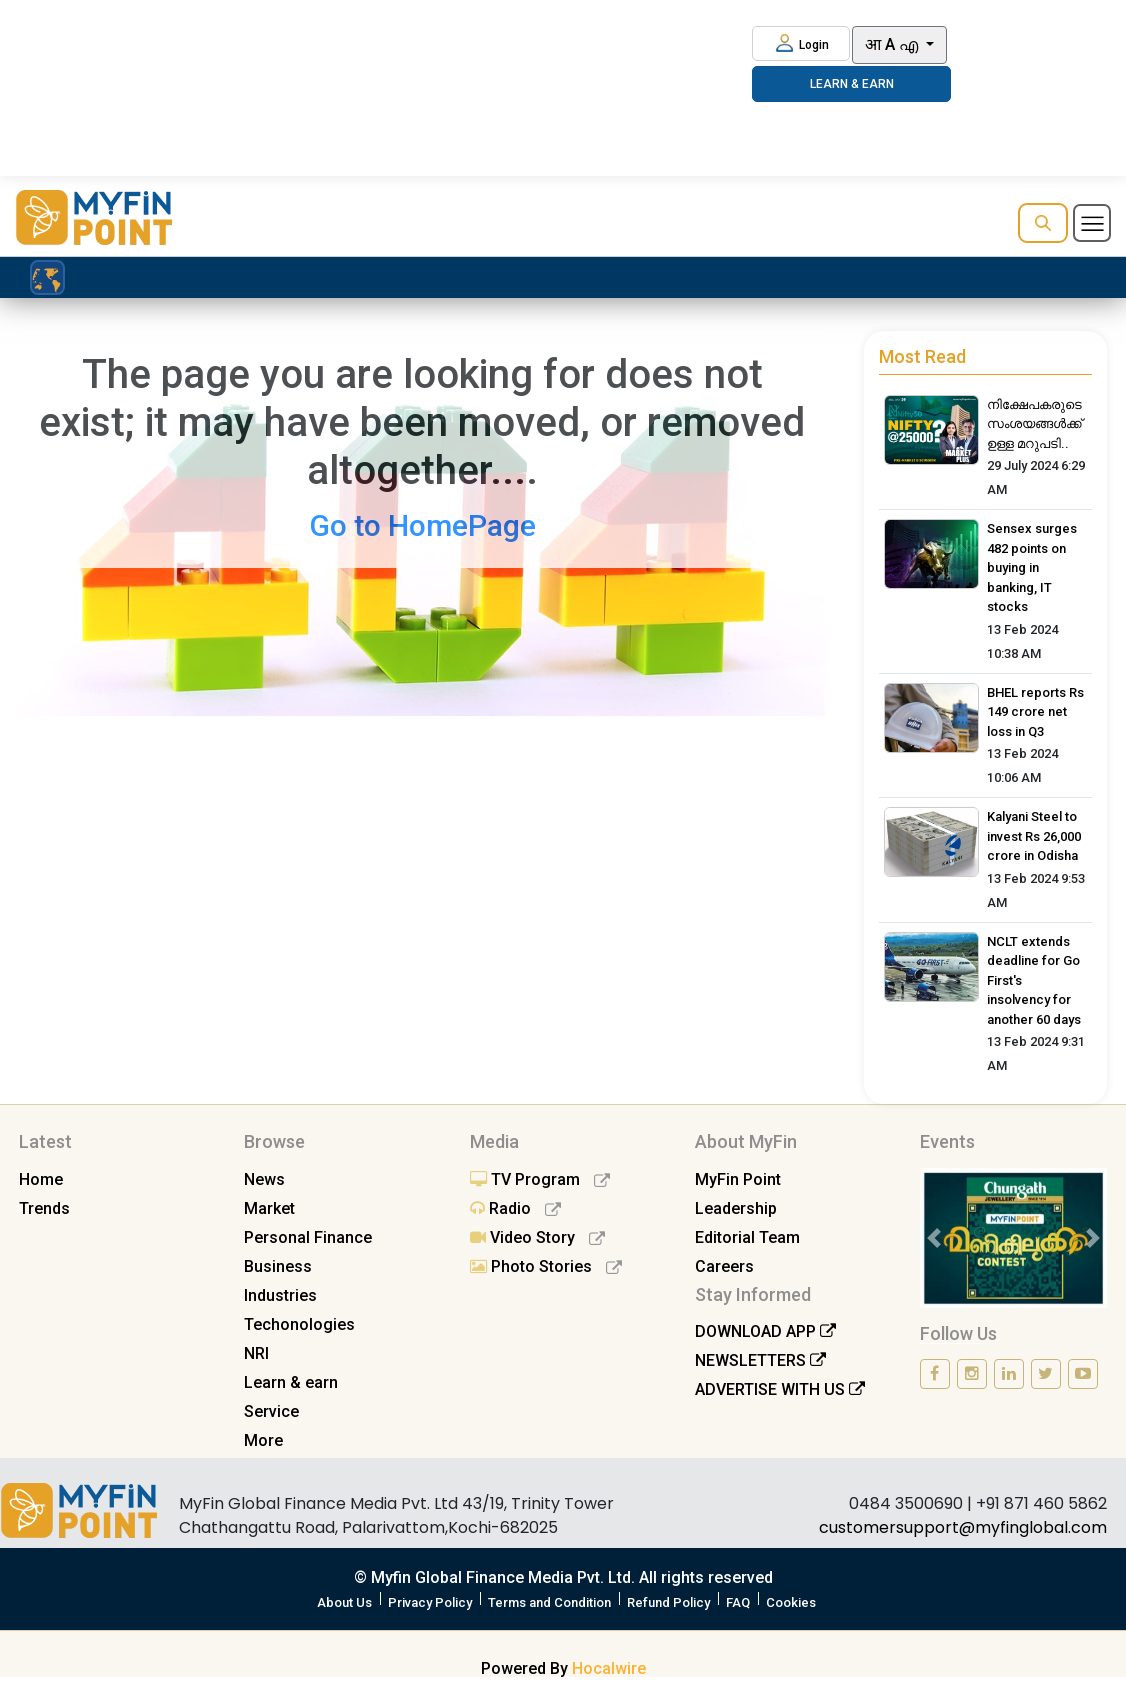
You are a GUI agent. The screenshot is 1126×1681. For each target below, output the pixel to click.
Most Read (922, 356)
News (264, 1179)
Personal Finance (308, 1237)
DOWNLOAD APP (765, 1331)
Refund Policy (668, 1602)
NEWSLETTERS (760, 1360)
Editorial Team (747, 1237)
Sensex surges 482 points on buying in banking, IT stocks (1032, 567)
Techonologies (299, 1324)
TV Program (540, 1179)
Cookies (791, 1602)
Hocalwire (609, 1668)
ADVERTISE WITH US (780, 1389)
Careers (724, 1266)
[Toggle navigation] (1092, 223)
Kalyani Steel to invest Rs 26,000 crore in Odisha (1034, 836)
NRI (256, 1353)
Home (41, 1179)
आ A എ (893, 44)
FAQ (738, 1602)
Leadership (736, 1208)
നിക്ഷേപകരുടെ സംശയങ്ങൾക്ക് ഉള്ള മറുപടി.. (1034, 424)
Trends (44, 1208)
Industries (280, 1295)
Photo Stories (546, 1266)
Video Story (537, 1237)
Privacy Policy (430, 1602)
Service (271, 1411)
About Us (344, 1602)
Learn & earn (291, 1382)
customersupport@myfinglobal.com (963, 1527)
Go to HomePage (422, 525)
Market (269, 1208)
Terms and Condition (549, 1602)
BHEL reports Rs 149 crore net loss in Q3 (1035, 712)
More (263, 1440)
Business (278, 1266)
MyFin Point (738, 1179)
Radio (515, 1208)
